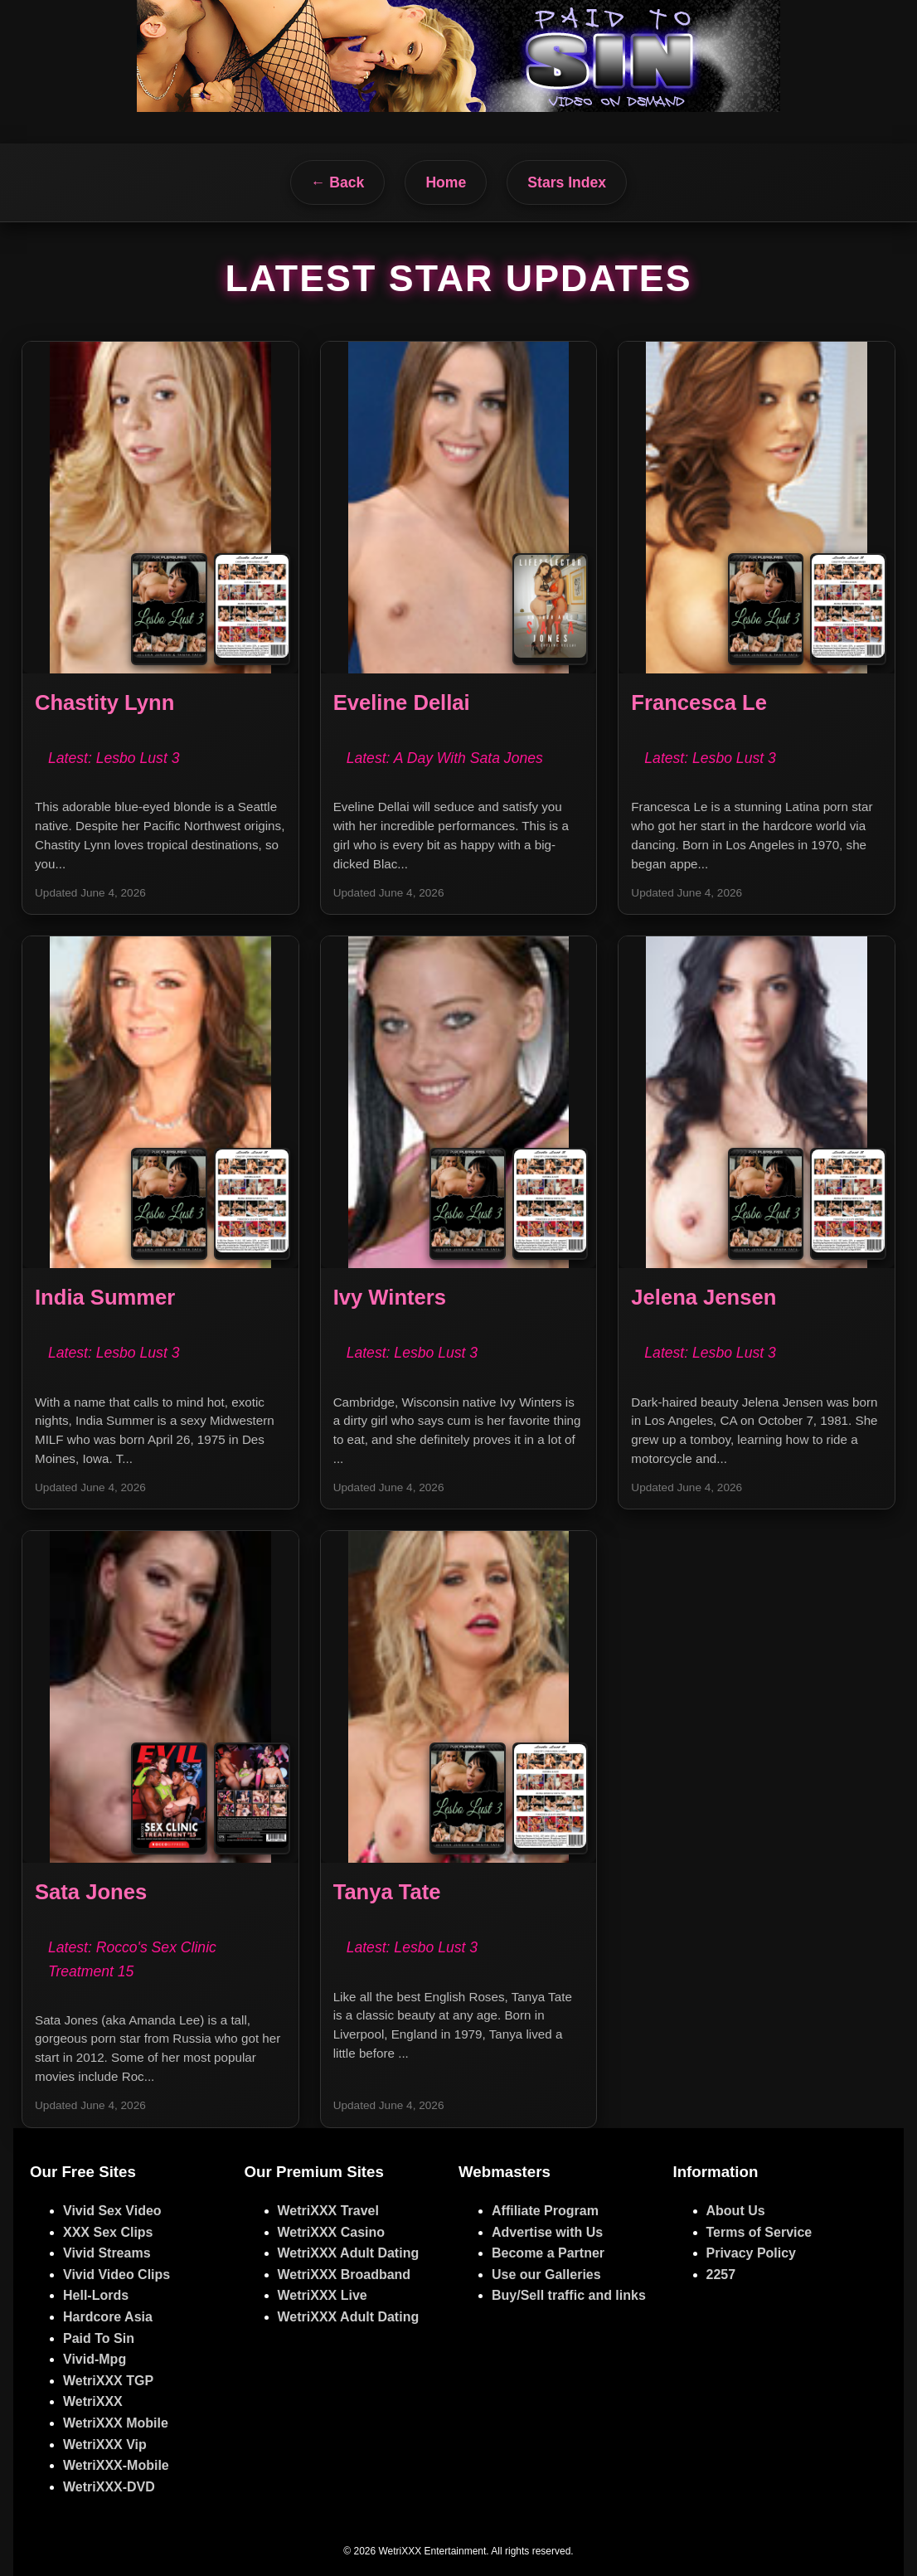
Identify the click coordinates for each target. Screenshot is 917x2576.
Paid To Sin (98, 2338)
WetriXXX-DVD (109, 2487)
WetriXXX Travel (328, 2211)
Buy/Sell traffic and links (569, 2295)
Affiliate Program (545, 2211)
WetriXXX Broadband (344, 2274)
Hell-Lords (96, 2295)
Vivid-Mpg (94, 2359)
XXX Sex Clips (108, 2232)
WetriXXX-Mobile (116, 2465)
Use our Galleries (546, 2274)
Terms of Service (759, 2232)
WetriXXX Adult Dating (349, 2253)
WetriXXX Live (322, 2295)
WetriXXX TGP (108, 2381)
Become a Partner (548, 2253)
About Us (735, 2211)
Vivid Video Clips (116, 2274)
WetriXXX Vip (105, 2444)
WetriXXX (93, 2401)
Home (445, 182)
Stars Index (566, 182)
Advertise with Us (547, 2232)
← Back (338, 182)
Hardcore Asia (108, 2317)
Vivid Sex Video (112, 2211)
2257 (721, 2274)
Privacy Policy (751, 2253)
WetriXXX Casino (332, 2232)
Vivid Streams (107, 2253)
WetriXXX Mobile (115, 2423)
